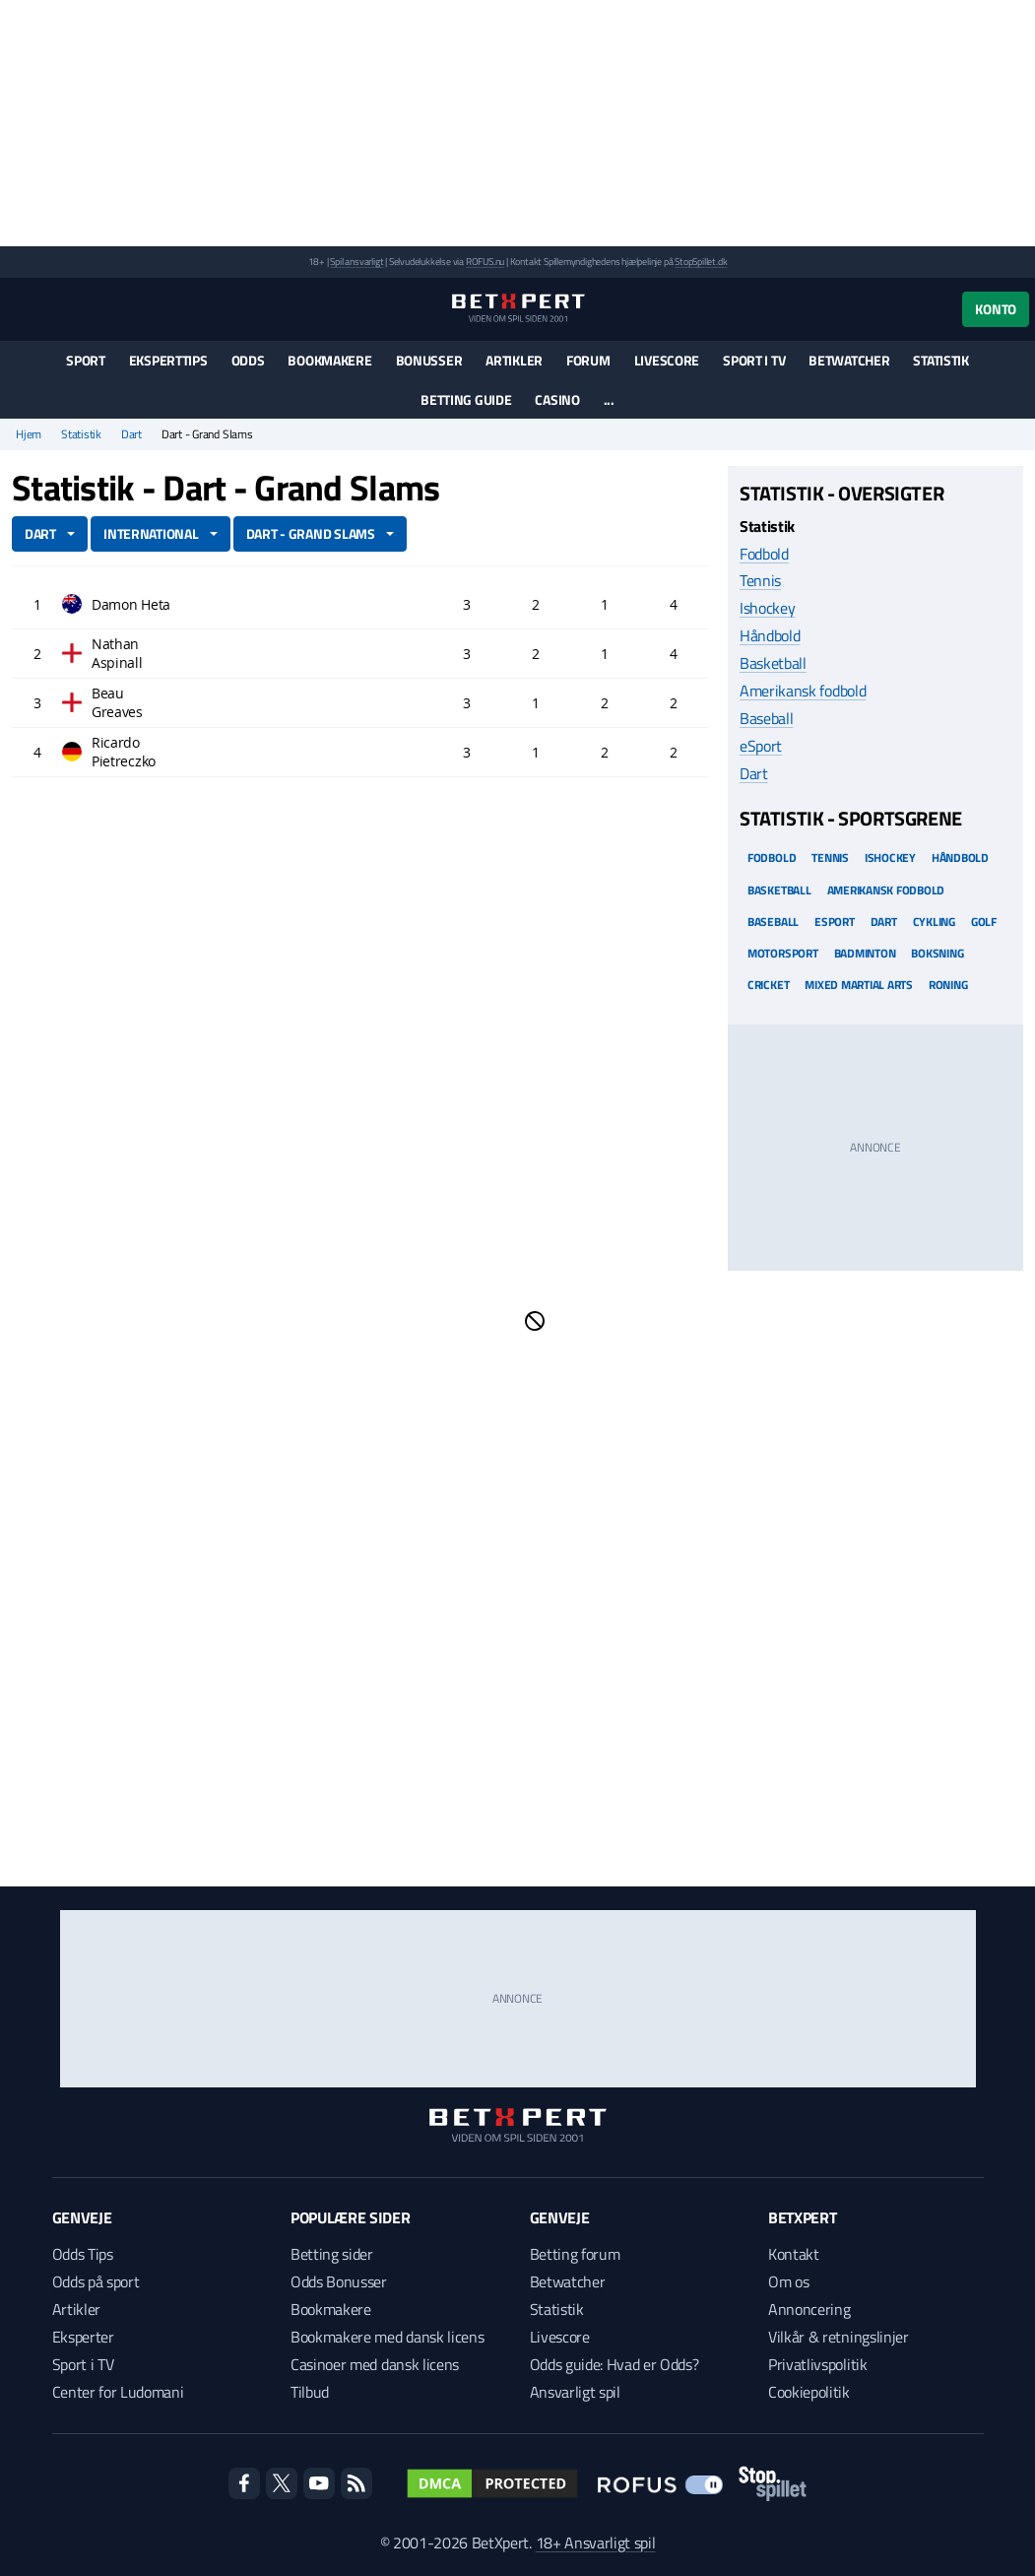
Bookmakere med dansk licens (387, 2336)
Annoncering (809, 2309)
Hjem (28, 434)
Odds (248, 360)
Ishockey (767, 608)
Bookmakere (329, 360)
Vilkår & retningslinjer (838, 2336)
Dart (131, 434)
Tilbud (310, 2392)
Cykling (934, 921)
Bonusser (429, 360)
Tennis (760, 580)
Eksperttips (168, 360)
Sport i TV (754, 360)
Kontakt (793, 2254)
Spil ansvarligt (356, 261)
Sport (85, 360)
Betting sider (332, 2254)
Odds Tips (82, 2254)
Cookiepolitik (809, 2392)
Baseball (766, 718)
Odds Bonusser (339, 2281)
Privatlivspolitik (818, 2364)
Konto (995, 308)
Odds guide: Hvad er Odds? (614, 2364)
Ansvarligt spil (575, 2392)
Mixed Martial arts (859, 984)
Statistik (940, 360)
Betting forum (575, 2254)
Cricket (768, 984)
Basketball (773, 663)
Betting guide (465, 399)
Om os (788, 2281)
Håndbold (770, 635)
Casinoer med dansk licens (375, 2364)
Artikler (514, 360)
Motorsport (782, 953)
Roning (948, 984)
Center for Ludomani (118, 2392)
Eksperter (83, 2336)
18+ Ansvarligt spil (596, 2542)
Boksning (937, 953)
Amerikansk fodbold (803, 690)
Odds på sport (96, 2281)
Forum (588, 360)
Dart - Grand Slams (310, 533)
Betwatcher (849, 360)
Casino (557, 399)
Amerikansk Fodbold (886, 890)
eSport (761, 746)
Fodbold (764, 553)
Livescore (666, 360)
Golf (984, 921)
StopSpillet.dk (701, 261)
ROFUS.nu (485, 261)
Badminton (865, 953)
